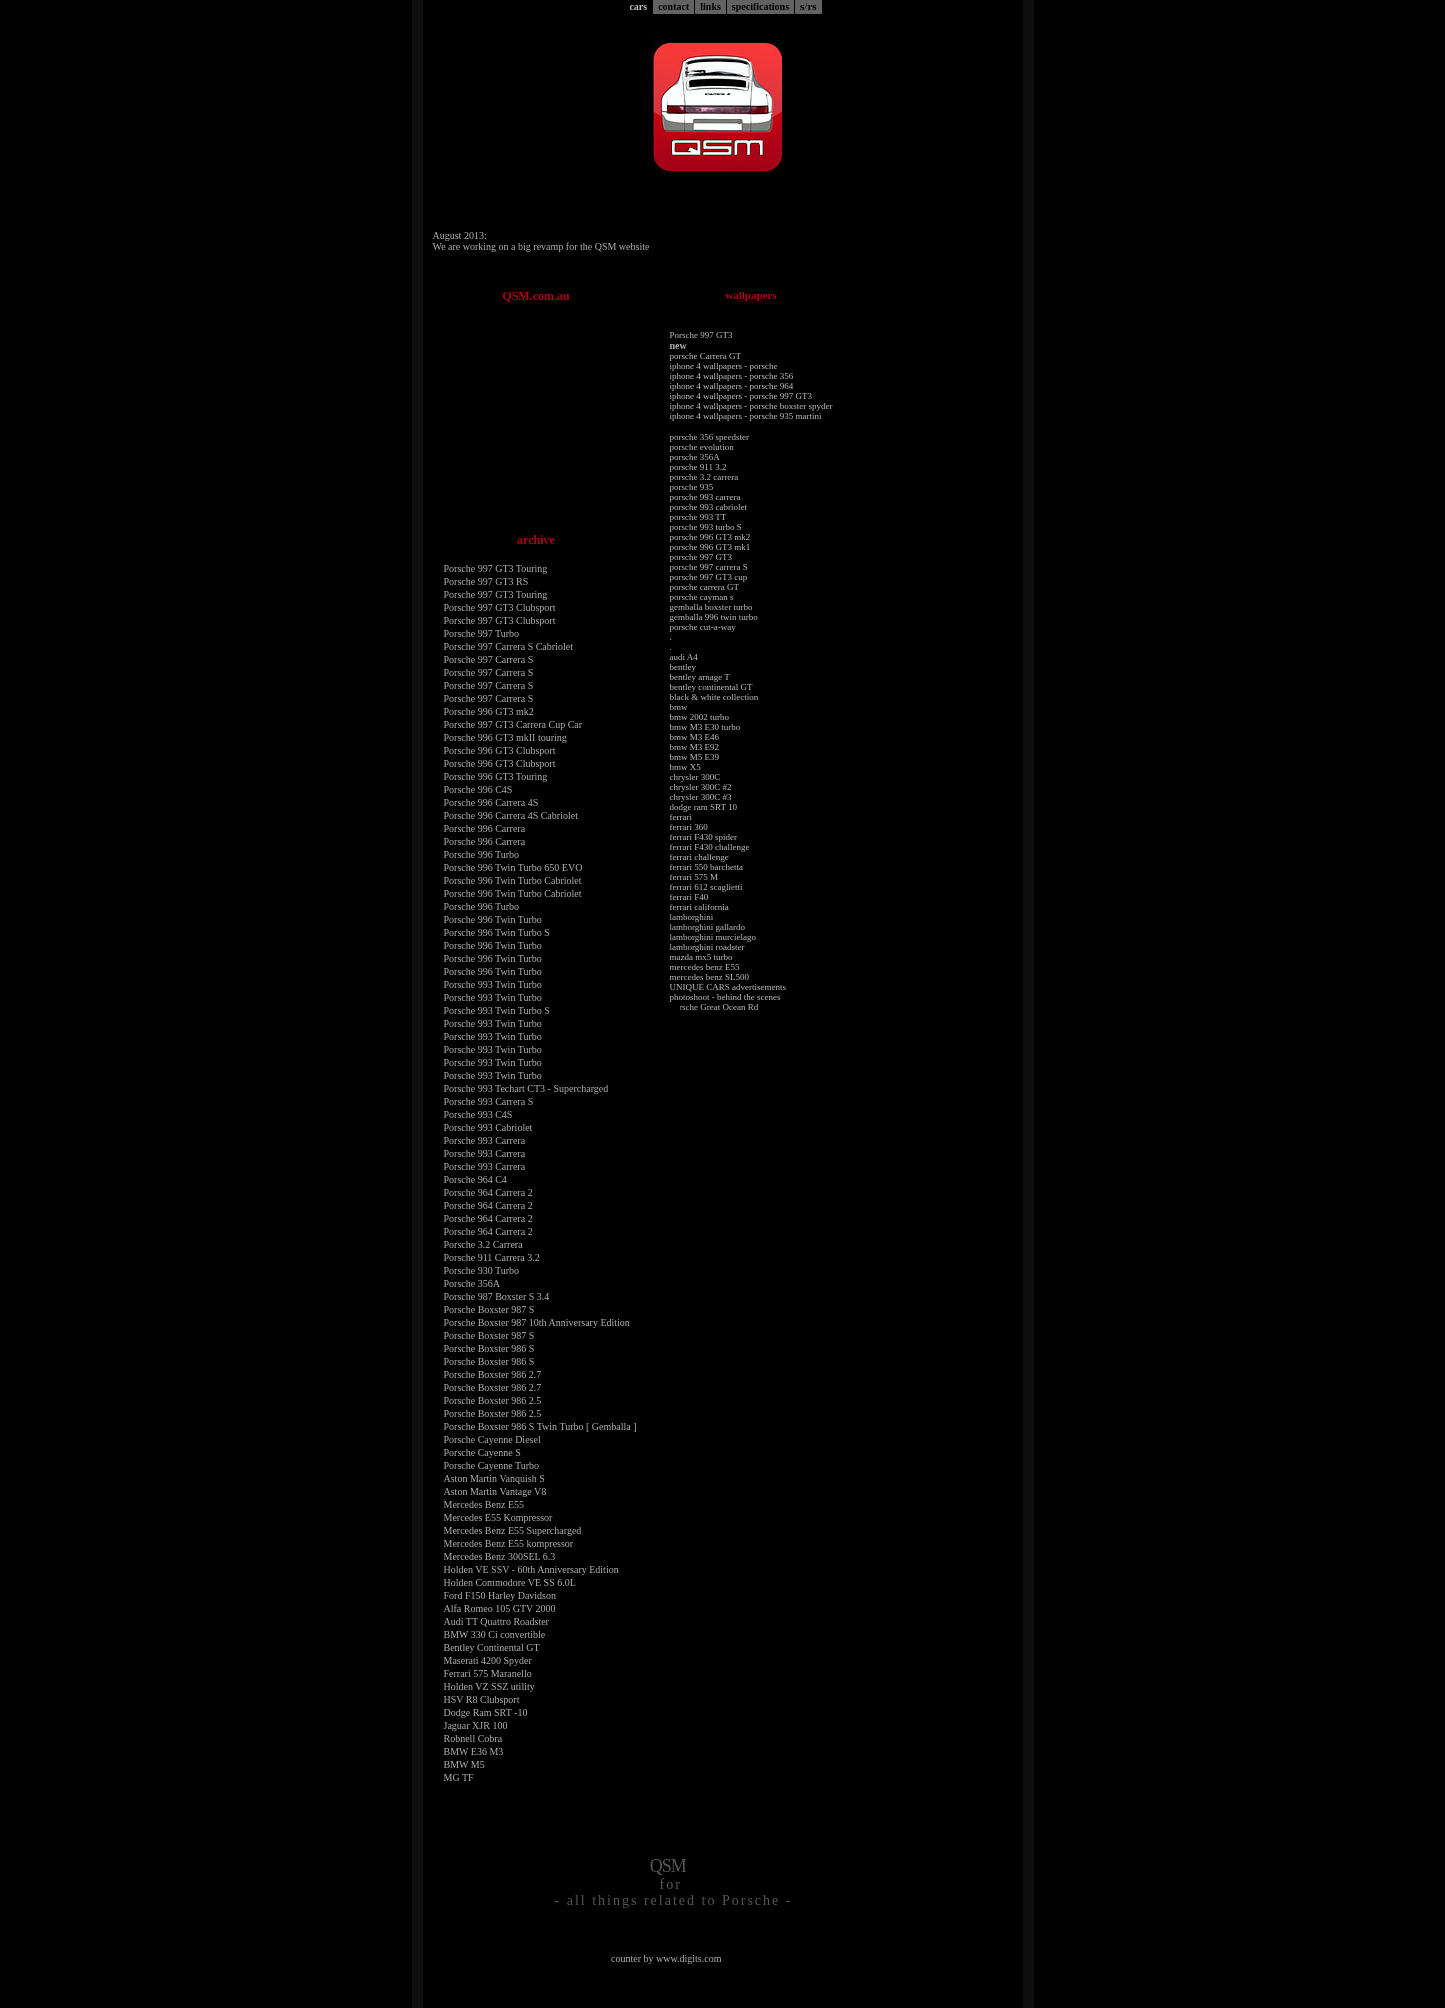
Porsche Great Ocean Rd (714, 1007)
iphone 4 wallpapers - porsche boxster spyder (751, 406)
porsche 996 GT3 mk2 (710, 537)
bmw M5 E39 (695, 757)
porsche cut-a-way (703, 627)
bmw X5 (685, 767)
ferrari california (699, 907)
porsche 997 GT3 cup (709, 577)
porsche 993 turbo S (706, 527)
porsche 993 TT (698, 517)
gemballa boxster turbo (711, 607)
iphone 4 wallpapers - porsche (724, 366)
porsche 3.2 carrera (704, 477)
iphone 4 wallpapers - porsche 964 (732, 386)
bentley (683, 667)
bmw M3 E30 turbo (705, 727)
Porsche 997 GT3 (701, 335)
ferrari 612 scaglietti (706, 887)
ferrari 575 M (694, 877)
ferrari (681, 817)
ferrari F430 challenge (710, 847)
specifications (760, 6)
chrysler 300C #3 (701, 797)
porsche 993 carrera (705, 497)
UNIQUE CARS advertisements (728, 987)
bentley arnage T (700, 677)
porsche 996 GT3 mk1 (710, 547)
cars (638, 6)
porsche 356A (695, 457)
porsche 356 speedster (709, 437)
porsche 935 (692, 487)
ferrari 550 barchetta (706, 867)
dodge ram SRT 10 (704, 807)
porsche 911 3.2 (698, 467)
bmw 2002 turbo (700, 717)
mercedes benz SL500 (709, 977)
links (710, 6)
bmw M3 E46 (695, 737)
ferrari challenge (699, 857)
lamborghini (692, 917)
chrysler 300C (695, 777)
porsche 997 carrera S (709, 567)
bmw (679, 707)
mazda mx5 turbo (701, 957)
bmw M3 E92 (695, 747)
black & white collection (714, 697)
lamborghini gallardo (708, 927)
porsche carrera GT (704, 587)
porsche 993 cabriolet (708, 507)
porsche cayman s (702, 597)
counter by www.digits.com (666, 1958)
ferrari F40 (689, 897)
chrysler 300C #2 (701, 787)
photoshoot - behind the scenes (725, 997)
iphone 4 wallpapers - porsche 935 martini (746, 416)
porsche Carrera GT (705, 356)
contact (673, 6)
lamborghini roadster (707, 947)
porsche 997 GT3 (701, 557)
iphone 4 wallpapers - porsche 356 (732, 376)
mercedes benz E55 (705, 967)
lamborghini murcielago (713, 937)
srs (808, 6)
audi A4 (684, 657)
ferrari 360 (689, 827)
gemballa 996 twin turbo (714, 617)
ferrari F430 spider (703, 837)
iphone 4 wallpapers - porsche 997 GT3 (741, 396)
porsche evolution (702, 447)
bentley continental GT (711, 687)
